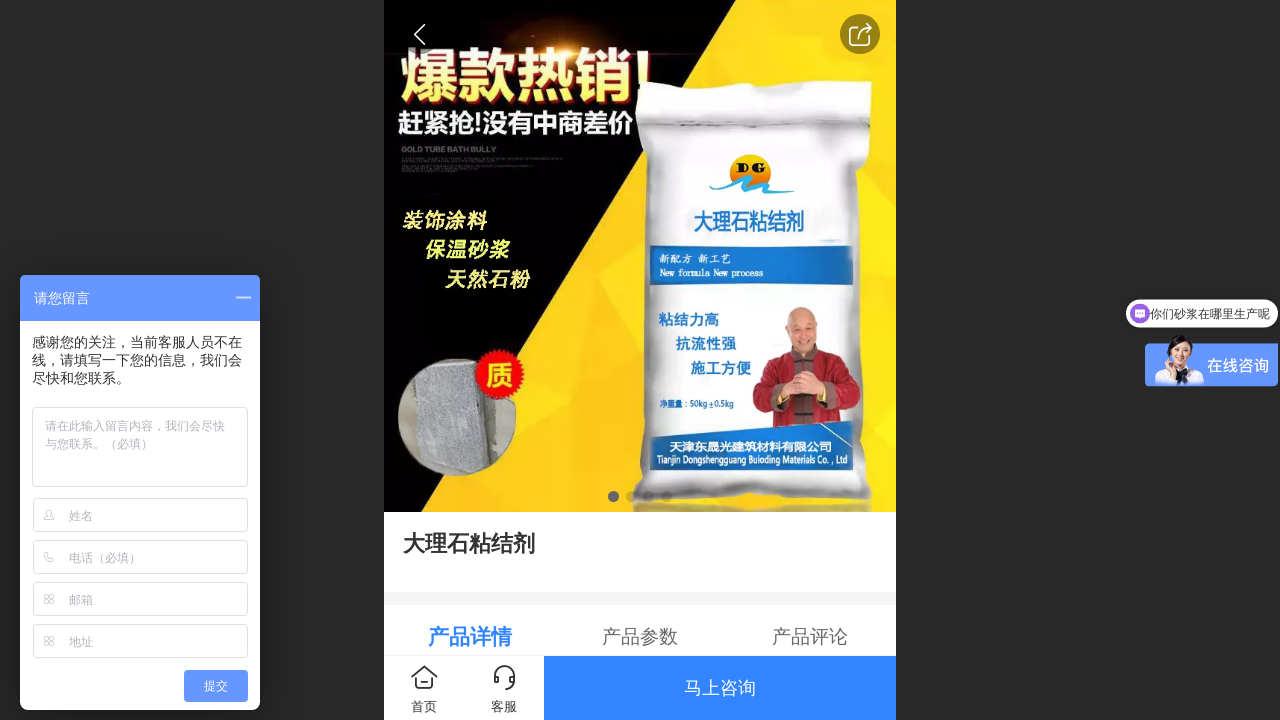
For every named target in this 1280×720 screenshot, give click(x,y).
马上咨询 (720, 688)
